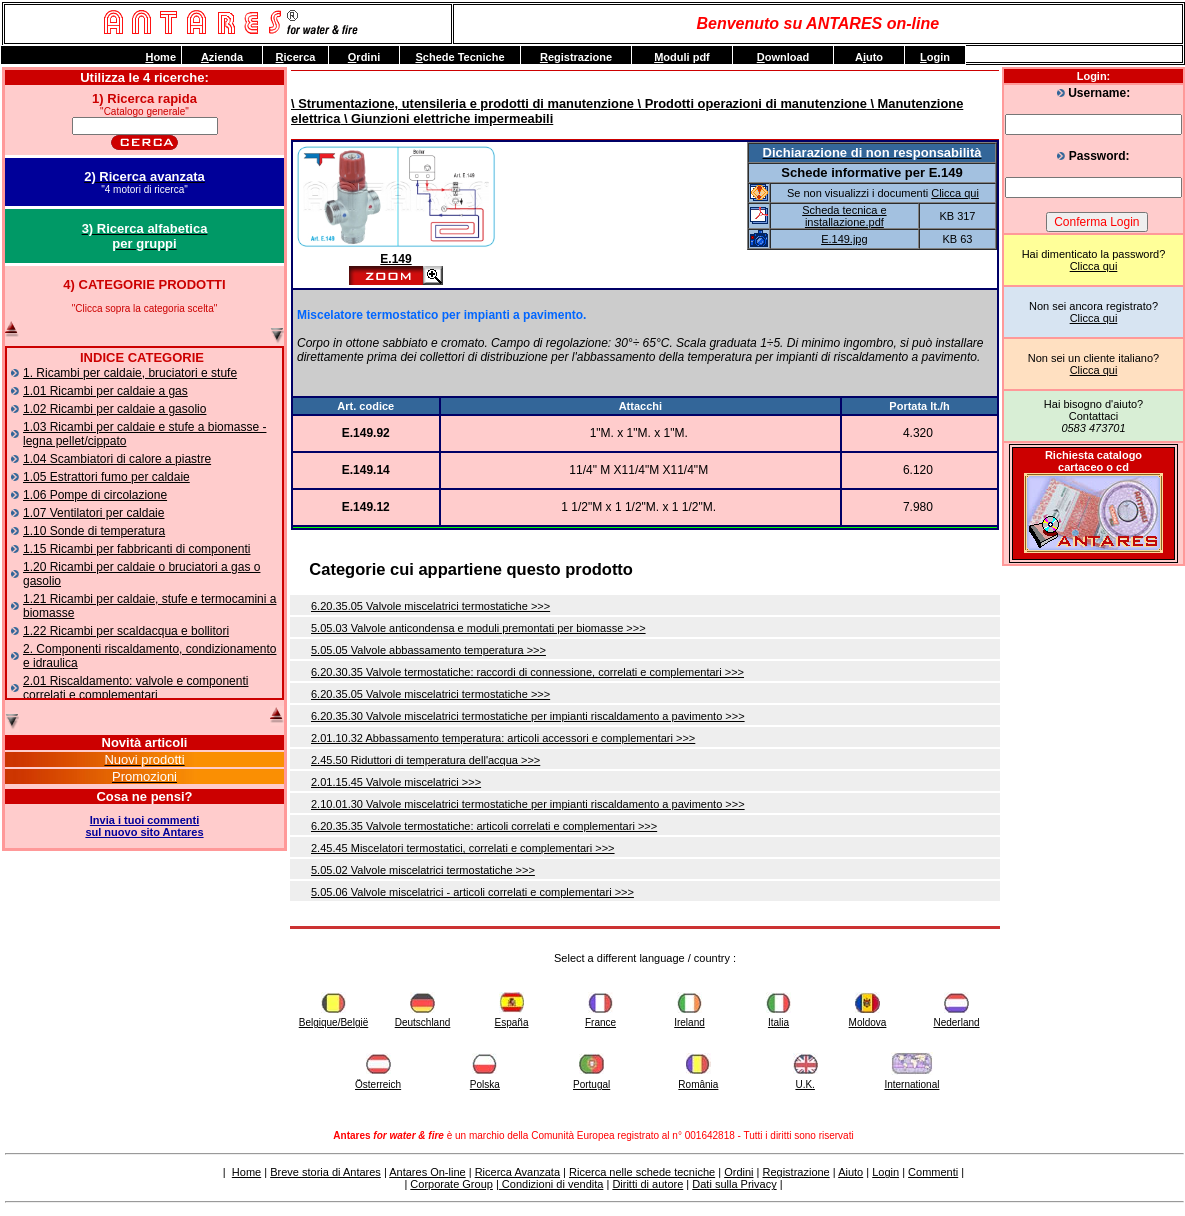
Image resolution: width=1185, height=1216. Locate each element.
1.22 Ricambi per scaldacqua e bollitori (126, 631)
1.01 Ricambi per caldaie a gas (105, 391)
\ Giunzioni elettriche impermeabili (446, 118)
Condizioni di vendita (551, 1184)
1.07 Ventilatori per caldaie (93, 513)
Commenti (933, 1172)
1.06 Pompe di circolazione (95, 495)
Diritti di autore (647, 1184)
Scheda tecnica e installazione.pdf (844, 216)
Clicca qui (1094, 266)
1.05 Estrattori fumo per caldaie (106, 477)
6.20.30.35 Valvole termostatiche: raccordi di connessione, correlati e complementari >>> (527, 672)
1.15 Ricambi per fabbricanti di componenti (136, 549)
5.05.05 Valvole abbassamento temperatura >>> (428, 650)
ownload (783, 57)
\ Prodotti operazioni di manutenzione (750, 103)
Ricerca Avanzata (517, 1172)
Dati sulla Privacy (734, 1184)
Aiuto (850, 1172)
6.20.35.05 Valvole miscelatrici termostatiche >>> (430, 606)
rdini (364, 57)
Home (246, 1172)
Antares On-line (427, 1172)
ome (160, 57)
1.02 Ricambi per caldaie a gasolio (114, 409)
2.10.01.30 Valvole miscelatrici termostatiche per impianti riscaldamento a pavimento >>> (528, 804)
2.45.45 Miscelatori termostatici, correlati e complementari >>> (463, 848)
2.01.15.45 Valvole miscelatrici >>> (396, 782)
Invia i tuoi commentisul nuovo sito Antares (144, 826)
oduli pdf (682, 57)
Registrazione (795, 1172)
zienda (222, 57)
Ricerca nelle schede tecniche (642, 1172)
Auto (869, 57)
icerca (296, 57)
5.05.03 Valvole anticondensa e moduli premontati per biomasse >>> (478, 628)
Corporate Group (451, 1184)
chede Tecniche (459, 57)
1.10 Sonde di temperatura (94, 531)
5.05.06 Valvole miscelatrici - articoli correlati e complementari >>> (472, 892)
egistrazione (576, 57)
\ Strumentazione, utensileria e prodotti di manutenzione (462, 103)
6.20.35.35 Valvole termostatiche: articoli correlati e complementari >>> (484, 826)
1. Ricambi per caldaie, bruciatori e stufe (130, 373)
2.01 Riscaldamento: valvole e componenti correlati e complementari (135, 688)
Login (885, 1172)
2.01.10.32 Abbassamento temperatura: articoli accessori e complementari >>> (503, 738)
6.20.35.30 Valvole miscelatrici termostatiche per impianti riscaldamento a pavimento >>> (528, 716)
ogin (935, 57)
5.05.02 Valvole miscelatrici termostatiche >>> (423, 870)
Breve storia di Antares (325, 1172)
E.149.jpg (844, 239)
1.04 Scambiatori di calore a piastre (117, 459)
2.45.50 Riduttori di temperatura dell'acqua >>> (425, 760)
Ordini (738, 1172)
